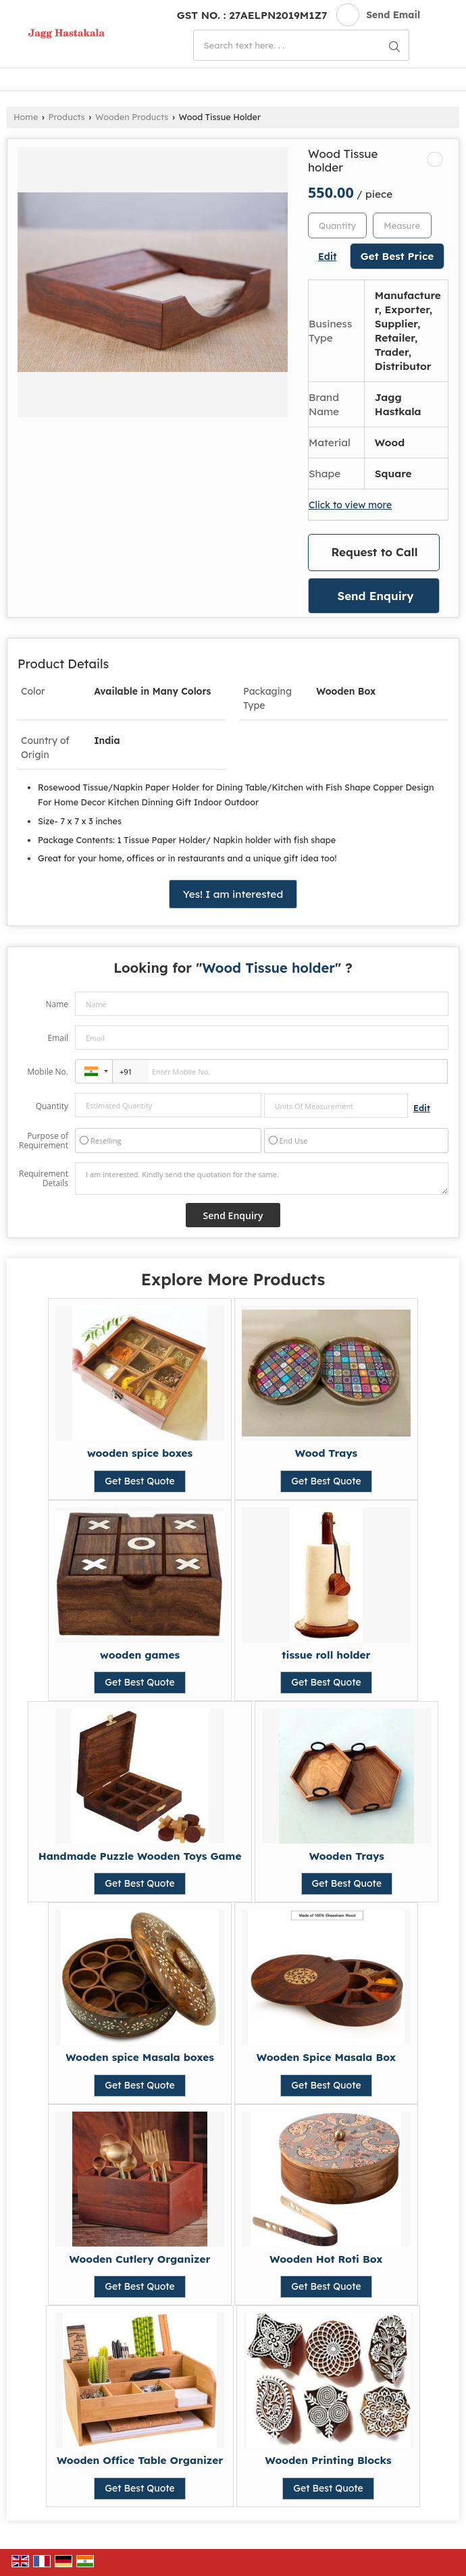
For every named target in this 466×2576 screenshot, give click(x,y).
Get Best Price (397, 256)
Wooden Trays (346, 1856)
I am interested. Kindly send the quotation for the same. (261, 1178)
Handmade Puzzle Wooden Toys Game (140, 1856)
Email (57, 1038)
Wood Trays (326, 1453)
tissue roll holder (326, 1654)
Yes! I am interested (233, 894)
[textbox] (402, 225)
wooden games (140, 1654)
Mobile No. (47, 1071)
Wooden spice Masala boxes (140, 2057)
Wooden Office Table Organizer (140, 2460)
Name (56, 1004)
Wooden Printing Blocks (328, 2460)
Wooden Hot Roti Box (325, 2259)
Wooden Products (131, 116)
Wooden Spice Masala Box (326, 2057)
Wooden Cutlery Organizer (140, 2259)
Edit (327, 256)
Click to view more (350, 504)
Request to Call (375, 552)
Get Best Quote (140, 1481)
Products (67, 116)
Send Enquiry (375, 596)
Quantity (52, 1106)
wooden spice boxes (139, 1453)
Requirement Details (43, 1178)
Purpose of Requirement (43, 1140)
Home (26, 116)
